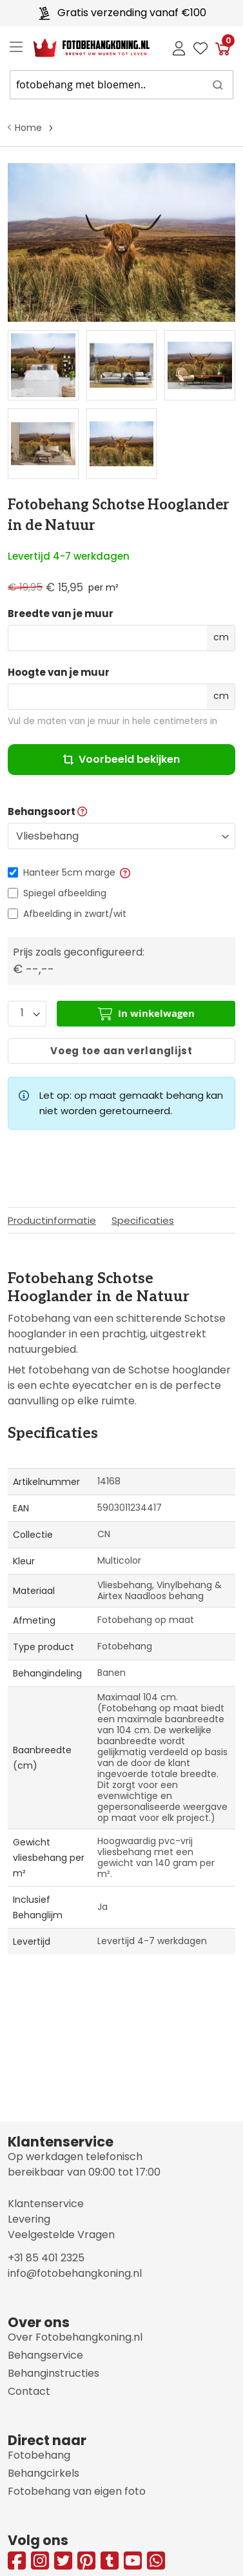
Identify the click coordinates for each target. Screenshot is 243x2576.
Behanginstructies (53, 2373)
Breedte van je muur (60, 614)
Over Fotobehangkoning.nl (75, 2337)
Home (28, 127)
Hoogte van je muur (59, 672)
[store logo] (81, 47)
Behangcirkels (43, 2473)
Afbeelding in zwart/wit (74, 913)
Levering (29, 2219)
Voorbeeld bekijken (121, 759)
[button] (124, 872)
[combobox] (121, 84)
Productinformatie (52, 1220)
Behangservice (45, 2355)
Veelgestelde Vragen (61, 2234)
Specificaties (143, 1220)
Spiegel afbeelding (64, 893)
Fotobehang (39, 2455)
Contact (29, 2391)
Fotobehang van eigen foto (77, 2491)
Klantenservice (46, 2203)
